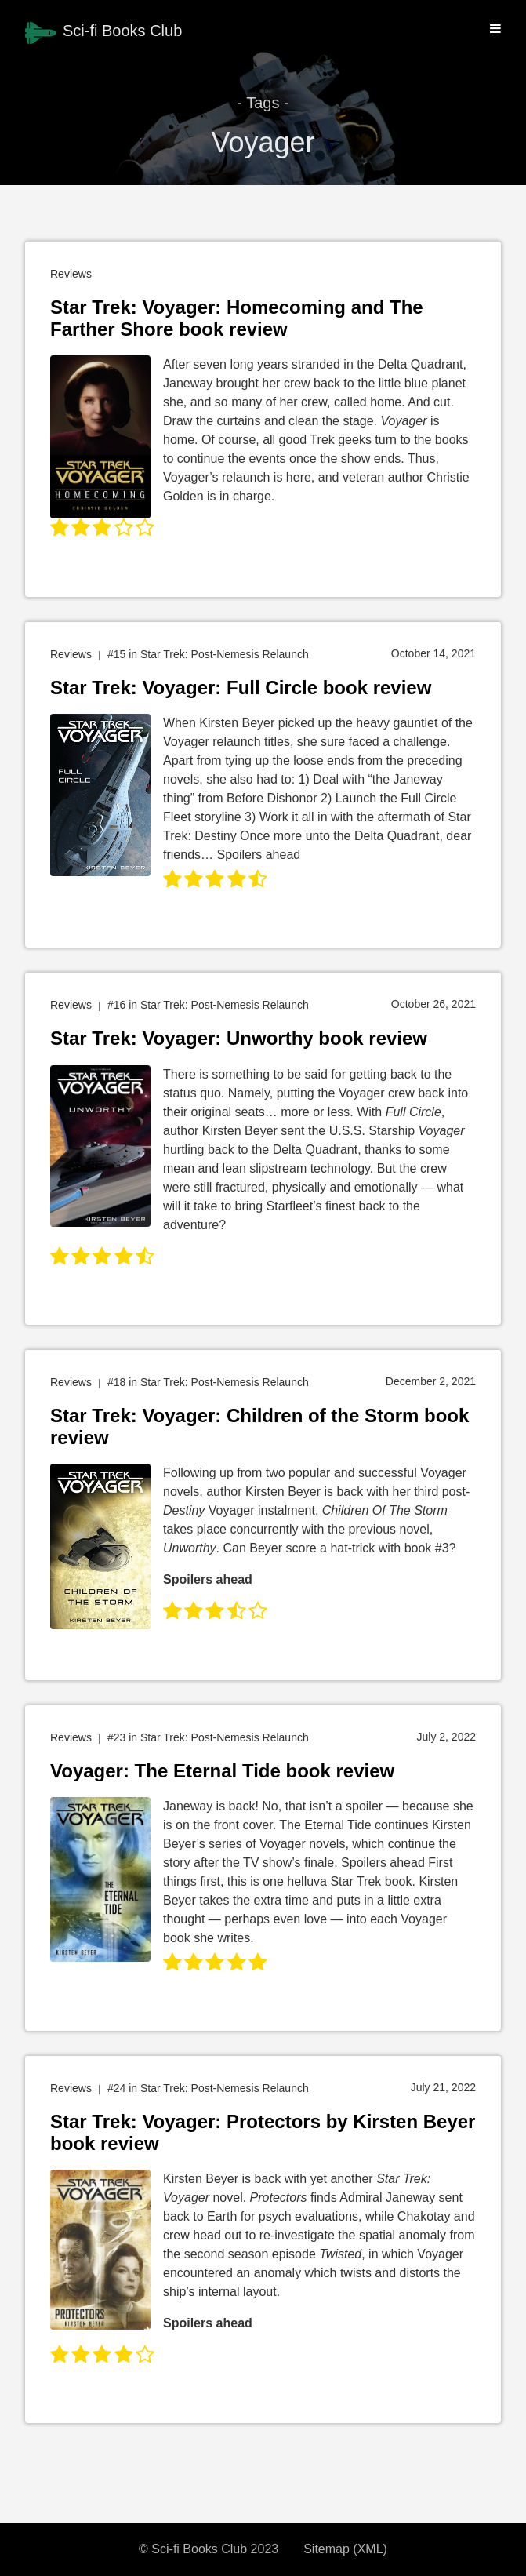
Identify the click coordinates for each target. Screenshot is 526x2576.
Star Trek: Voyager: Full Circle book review (240, 687)
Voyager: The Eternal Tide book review (222, 1770)
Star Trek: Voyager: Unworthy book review (238, 1038)
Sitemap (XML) (345, 2549)
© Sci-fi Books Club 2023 (208, 2549)
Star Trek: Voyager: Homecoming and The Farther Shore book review (236, 318)
